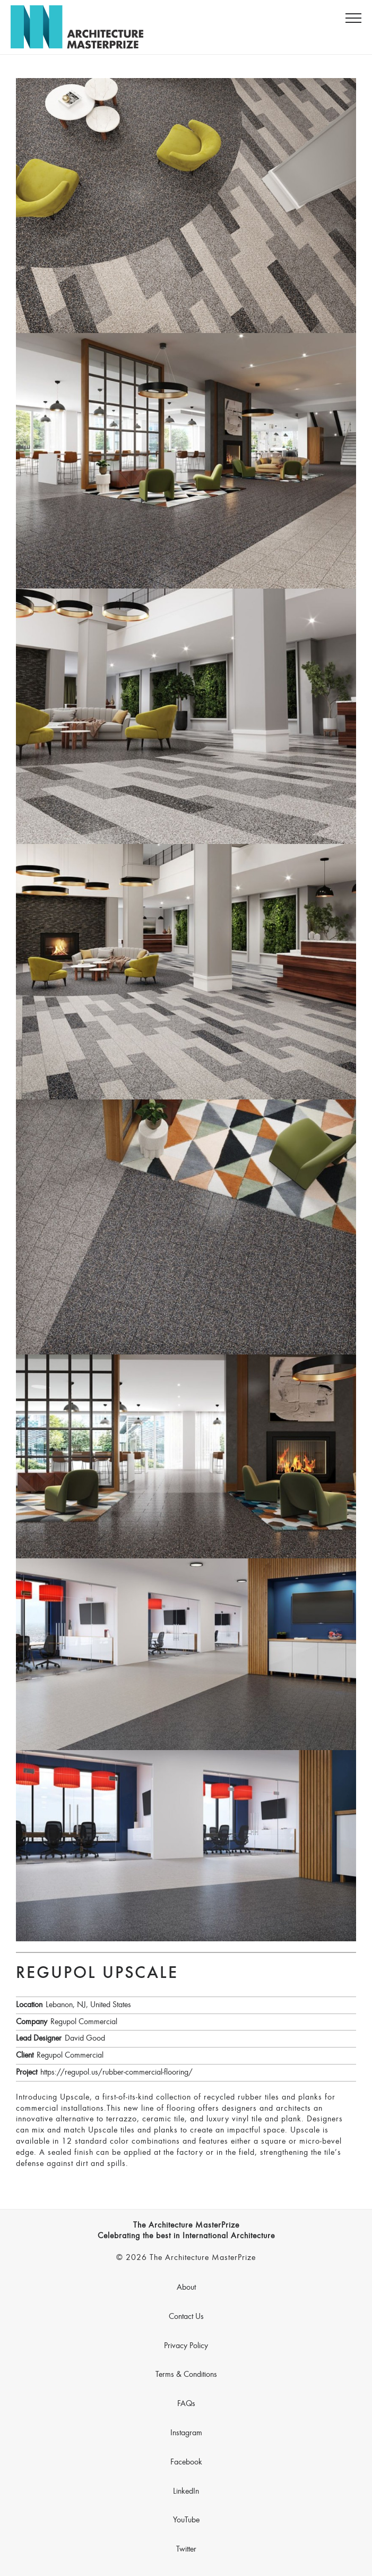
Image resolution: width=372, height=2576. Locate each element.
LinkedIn (186, 2491)
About (186, 2287)
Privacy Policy (186, 2346)
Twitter (186, 2549)
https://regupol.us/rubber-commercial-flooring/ (116, 2072)
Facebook (186, 2462)
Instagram (186, 2433)
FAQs (186, 2404)
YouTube (186, 2520)
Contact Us (186, 2317)
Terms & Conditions (186, 2374)
